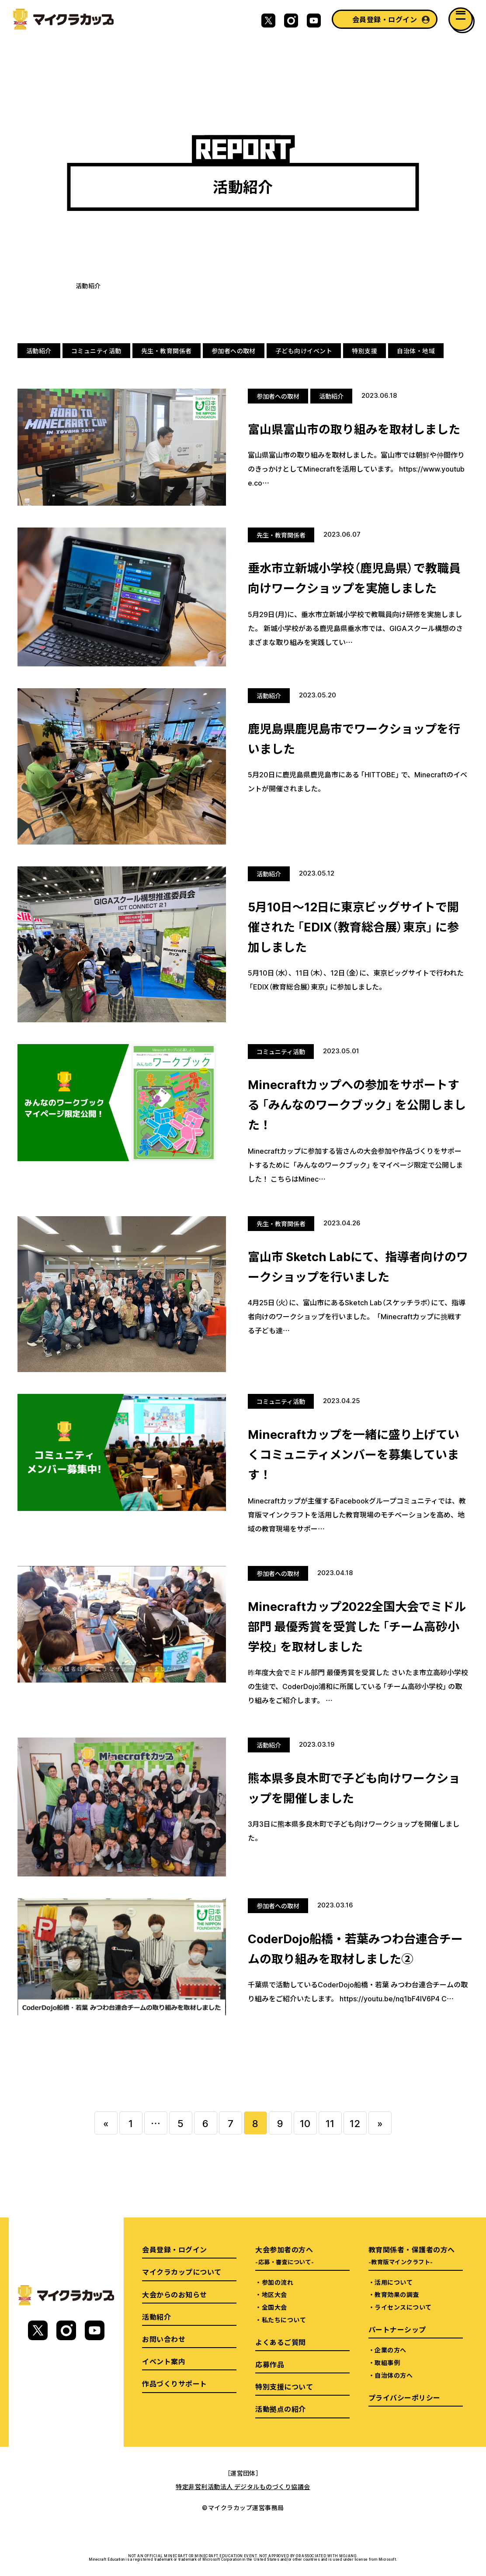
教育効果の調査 (397, 2294)
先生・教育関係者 (166, 350)
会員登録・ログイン (384, 19)
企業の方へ (390, 2349)
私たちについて (284, 2319)
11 (330, 2123)
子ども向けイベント (303, 350)
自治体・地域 (416, 350)
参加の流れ (277, 2282)
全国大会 (274, 2307)
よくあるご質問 (280, 2342)
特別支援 (364, 350)
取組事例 (387, 2362)
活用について (394, 2282)
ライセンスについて (403, 2307)
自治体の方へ (394, 2375)
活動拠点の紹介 (280, 2409)
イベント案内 (163, 2361)
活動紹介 (39, 350)
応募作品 (269, 2364)
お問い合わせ (163, 2339)
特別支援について (284, 2386)
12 (355, 2123)
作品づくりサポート (174, 2383)
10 (305, 2123)
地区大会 (274, 2294)
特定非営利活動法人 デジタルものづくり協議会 (243, 2486)
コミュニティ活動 (96, 350)
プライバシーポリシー (404, 2397)
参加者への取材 (234, 350)
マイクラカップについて (181, 2271)
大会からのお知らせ (174, 2294)
